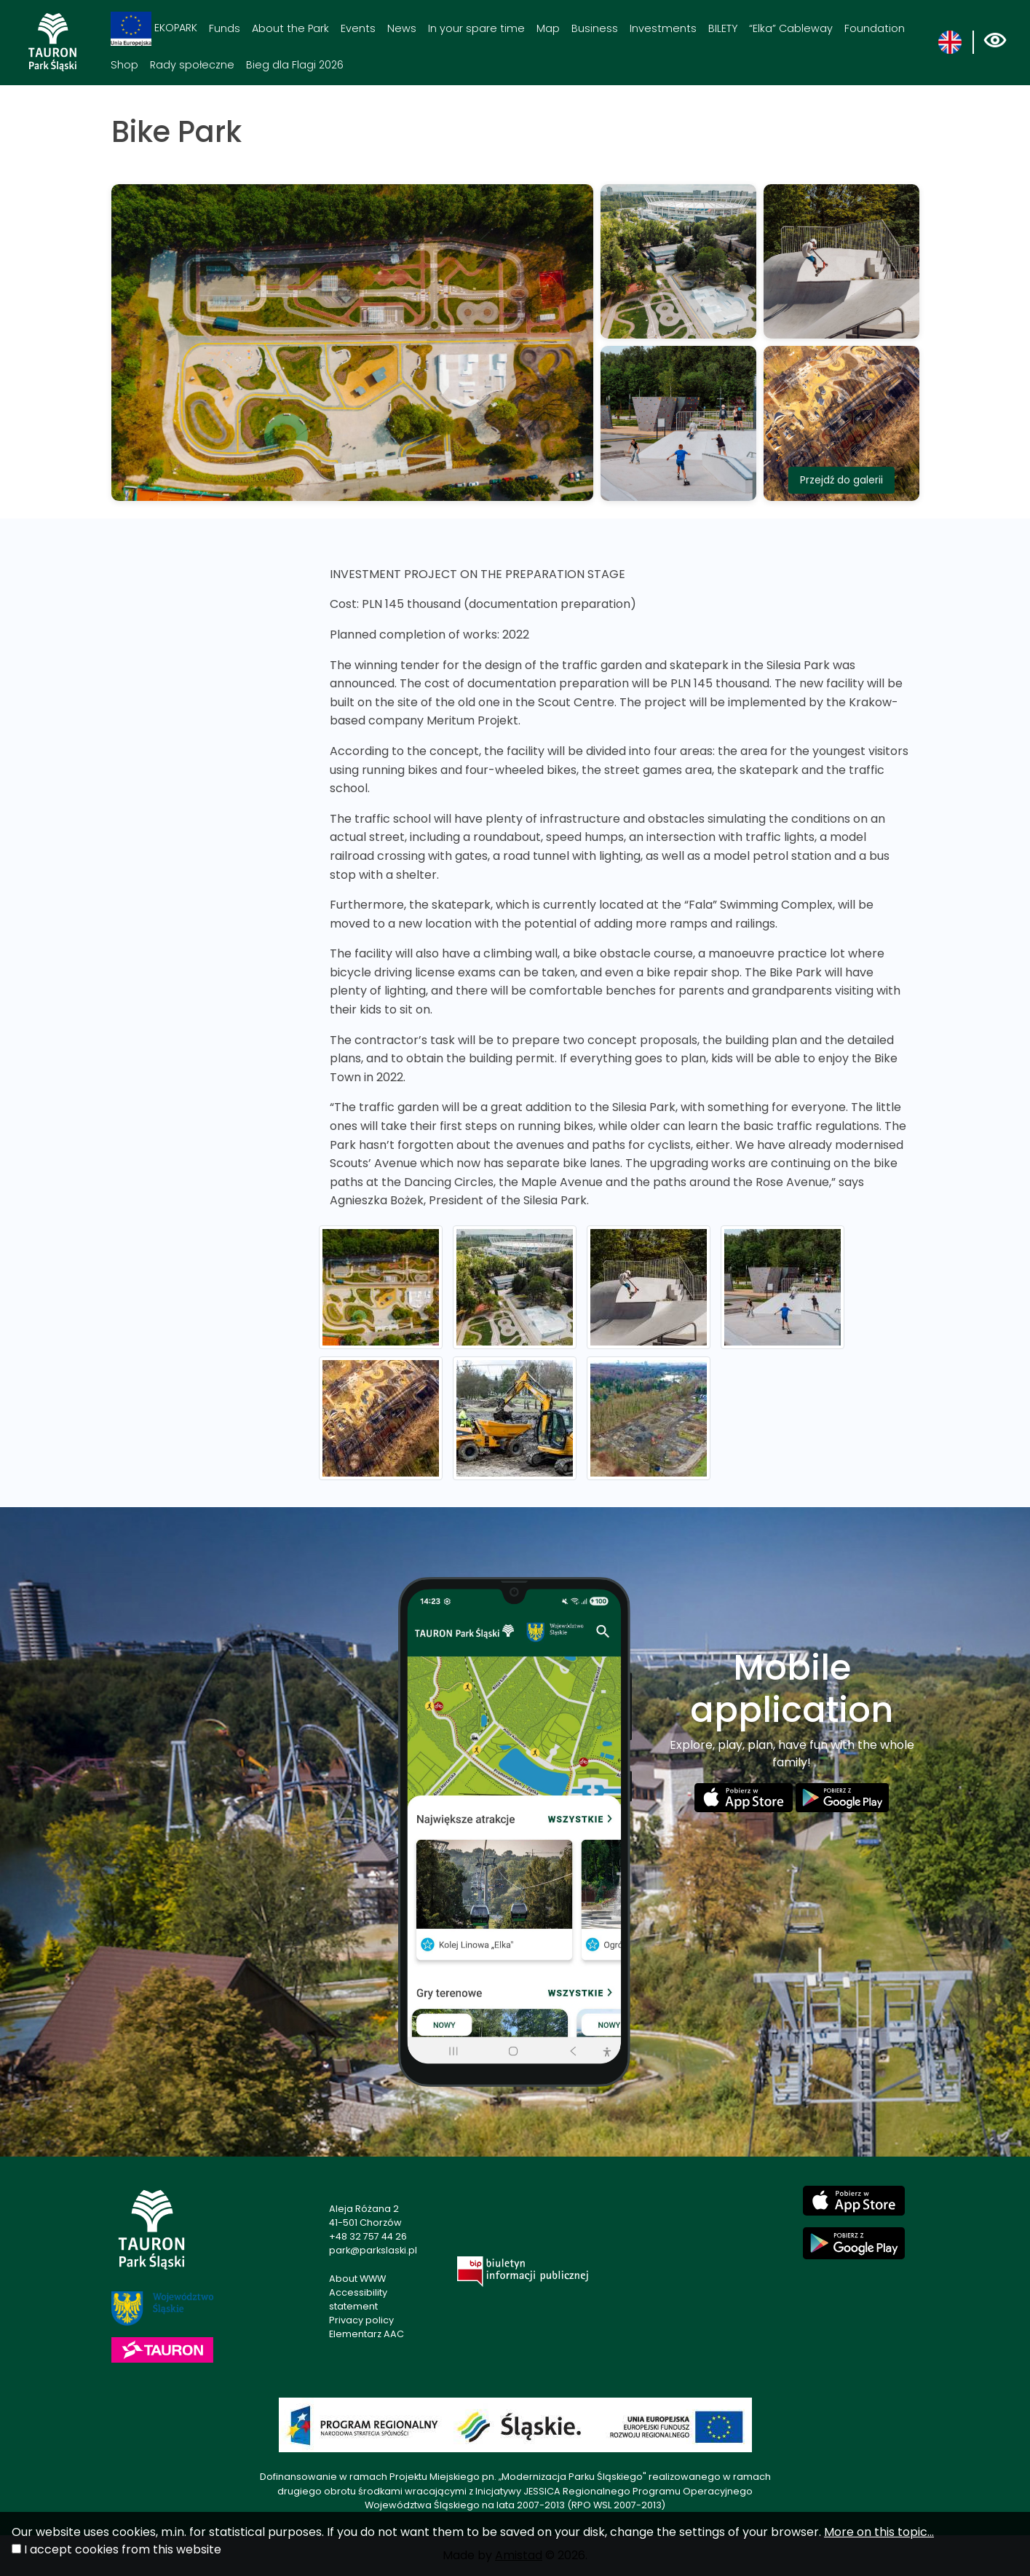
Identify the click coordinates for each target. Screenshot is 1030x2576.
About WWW (357, 2278)
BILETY (722, 28)
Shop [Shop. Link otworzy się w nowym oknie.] (124, 65)
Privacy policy (361, 2320)
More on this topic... (879, 2532)
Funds (224, 28)
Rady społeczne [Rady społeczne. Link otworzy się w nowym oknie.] (192, 65)
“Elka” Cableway (791, 28)
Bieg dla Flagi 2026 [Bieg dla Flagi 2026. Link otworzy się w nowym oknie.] (295, 65)
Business (594, 28)
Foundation (874, 28)
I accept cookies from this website (122, 2549)
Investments (663, 28)
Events (358, 28)
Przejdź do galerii (841, 480)
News (401, 28)
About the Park (290, 28)
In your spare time (476, 28)
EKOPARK (154, 29)
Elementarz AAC (366, 2334)
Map (548, 28)
